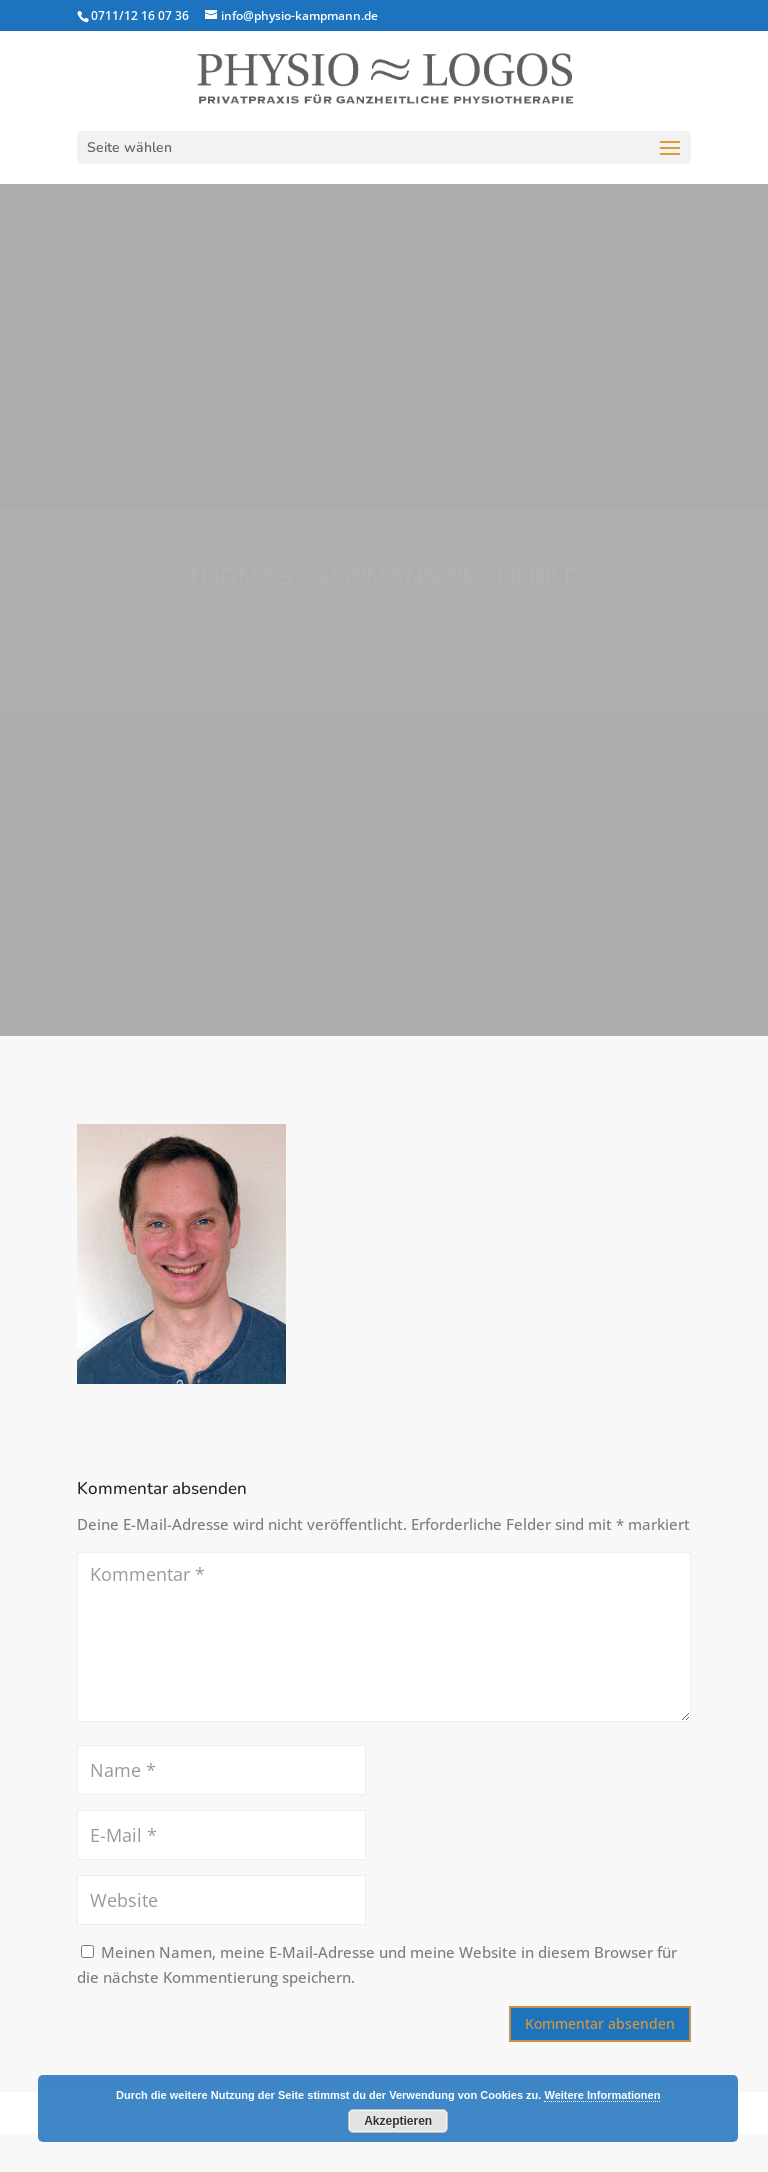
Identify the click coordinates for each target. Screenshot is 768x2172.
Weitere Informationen (602, 2095)
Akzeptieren (398, 2121)
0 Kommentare (487, 632)
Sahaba (283, 632)
